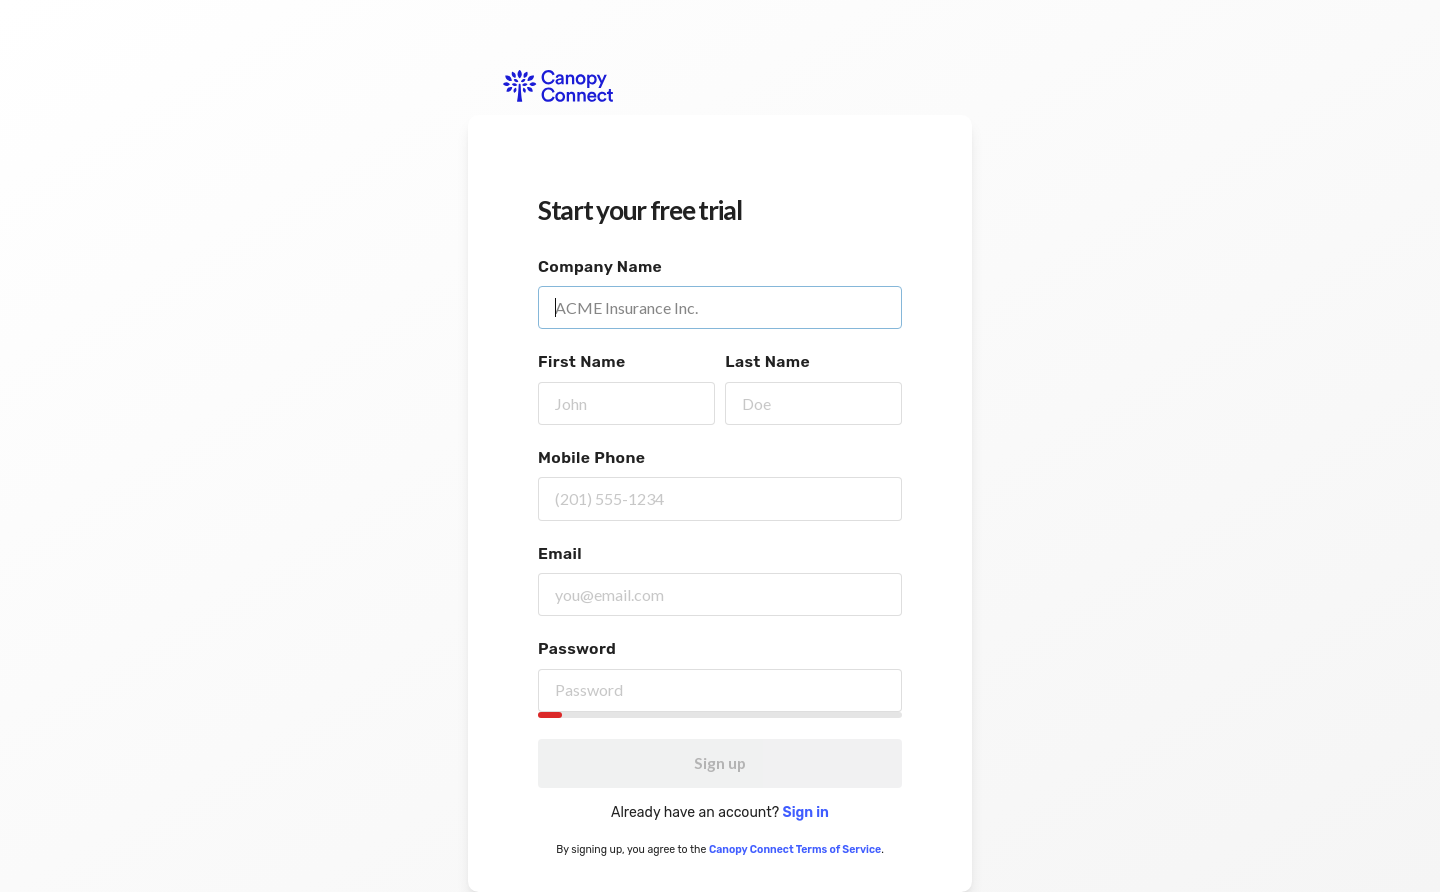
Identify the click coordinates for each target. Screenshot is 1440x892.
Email (560, 553)
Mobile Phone (591, 457)
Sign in (806, 812)
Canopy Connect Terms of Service (795, 849)
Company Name (600, 266)
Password (577, 648)
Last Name (767, 361)
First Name (582, 361)
